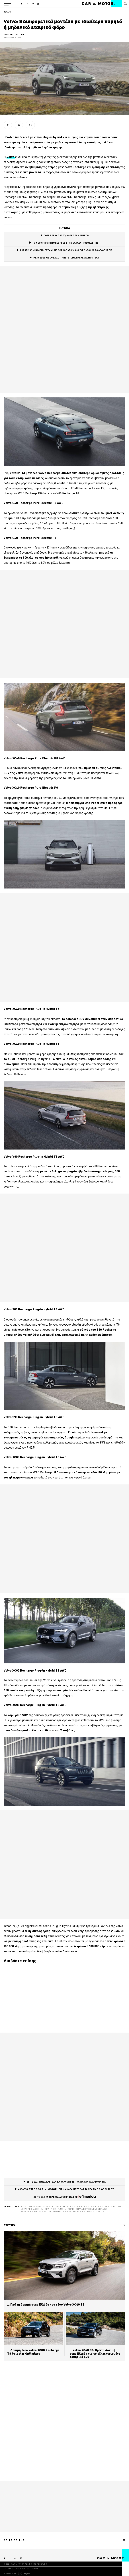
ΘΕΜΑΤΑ (7, 12)
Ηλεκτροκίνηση (29, 2211)
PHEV (53, 2209)
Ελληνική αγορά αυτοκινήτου (88, 2211)
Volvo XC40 (62, 2206)
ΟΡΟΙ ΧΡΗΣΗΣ (22, 2569)
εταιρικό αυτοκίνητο (50, 2211)
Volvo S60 (103, 2206)
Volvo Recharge (30, 2209)
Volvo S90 (116, 2206)
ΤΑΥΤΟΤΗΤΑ (9, 2569)
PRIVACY (35, 2569)
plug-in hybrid (66, 2209)
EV (41, 2209)
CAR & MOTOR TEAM (14, 35)
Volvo (24, 2206)
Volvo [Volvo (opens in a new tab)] (11, 156)
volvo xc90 (90, 2206)
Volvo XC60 (76, 2206)
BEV (47, 2209)
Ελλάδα (67, 2211)
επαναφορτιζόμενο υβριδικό (91, 2209)
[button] (9, 3)
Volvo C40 (48, 2206)
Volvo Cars (35, 2206)
